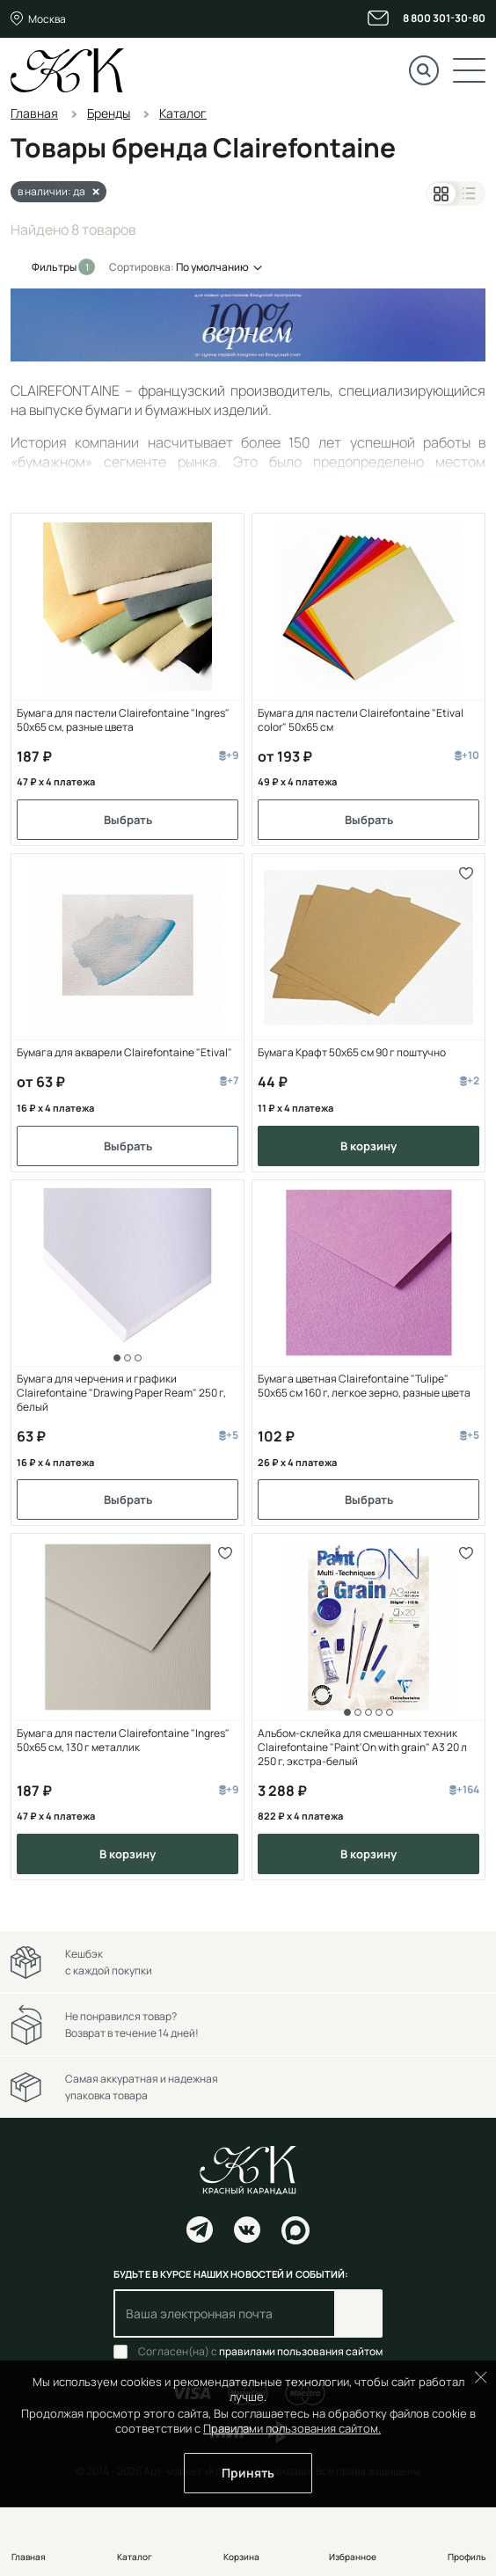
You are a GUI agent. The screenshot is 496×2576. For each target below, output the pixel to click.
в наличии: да (51, 191)
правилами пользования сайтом (301, 2351)
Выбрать (128, 820)
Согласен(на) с (260, 2352)
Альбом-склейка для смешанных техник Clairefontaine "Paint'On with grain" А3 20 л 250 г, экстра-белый (362, 1747)
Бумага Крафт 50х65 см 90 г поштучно (352, 1053)
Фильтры (55, 266)
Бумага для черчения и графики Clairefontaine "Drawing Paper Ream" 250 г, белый (121, 1393)
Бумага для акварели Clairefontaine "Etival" (124, 1053)
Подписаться (358, 2313)
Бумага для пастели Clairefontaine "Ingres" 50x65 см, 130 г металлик (123, 1740)
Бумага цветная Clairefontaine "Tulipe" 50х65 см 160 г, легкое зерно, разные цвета (364, 1386)
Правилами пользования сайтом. (292, 2428)
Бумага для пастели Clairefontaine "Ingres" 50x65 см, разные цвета (123, 720)
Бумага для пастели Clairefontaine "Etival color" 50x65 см (360, 720)
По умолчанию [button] (212, 266)
